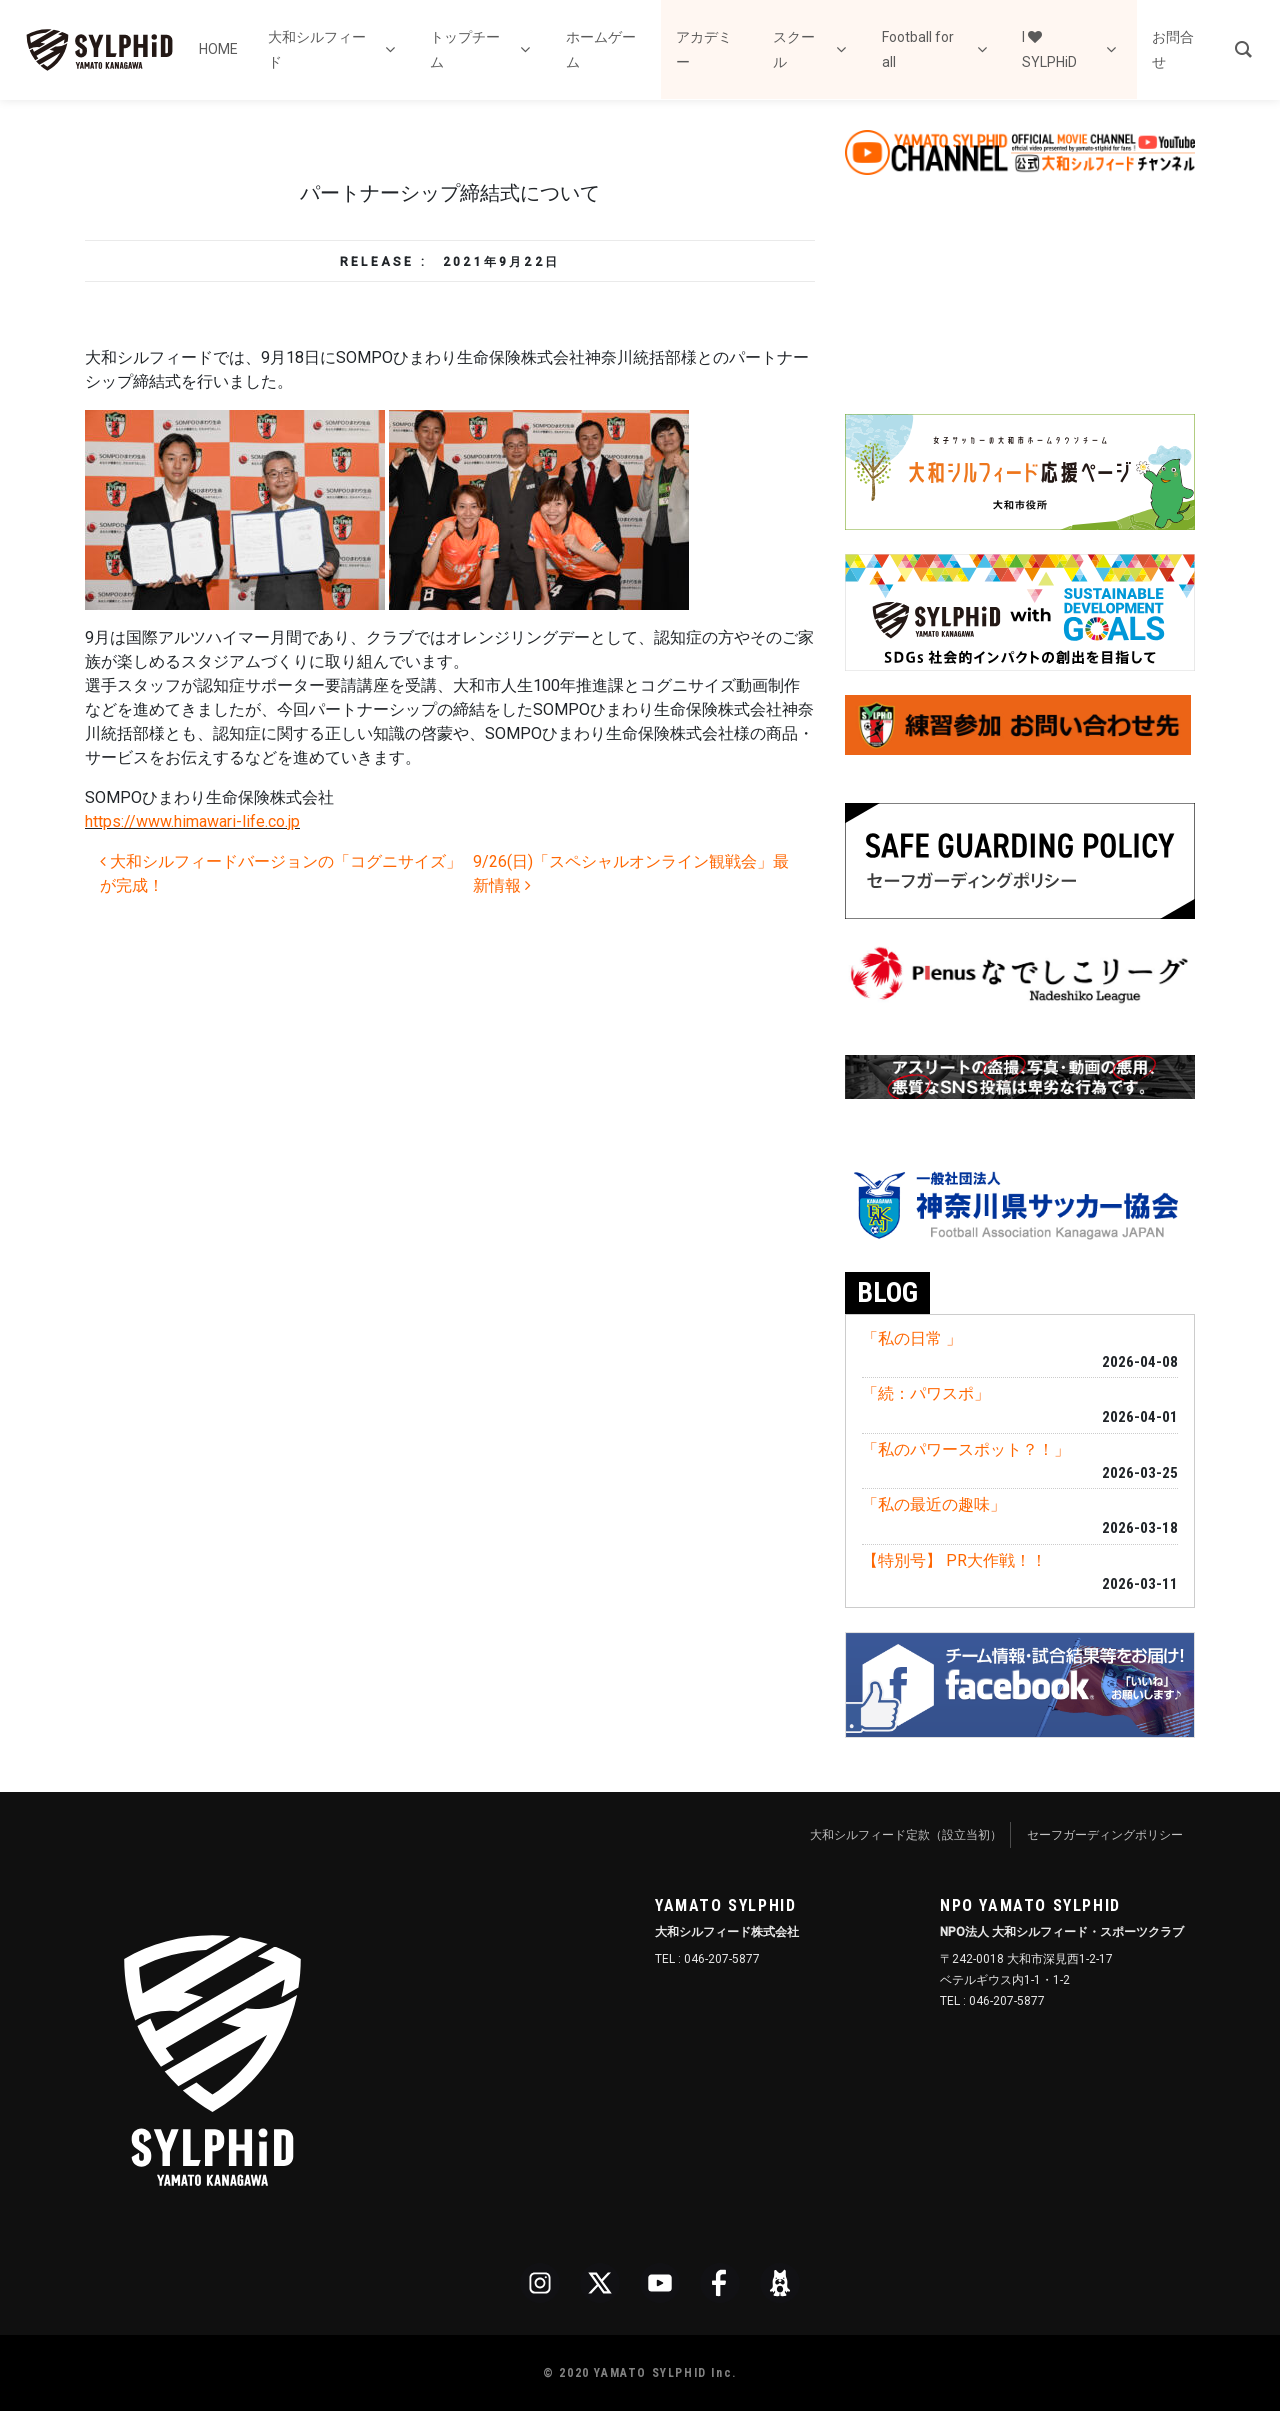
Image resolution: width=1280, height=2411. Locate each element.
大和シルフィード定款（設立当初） (906, 1835)
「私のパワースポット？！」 (966, 1449)
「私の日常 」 (912, 1338)
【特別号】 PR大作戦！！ (954, 1560)
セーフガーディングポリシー (1105, 1835)
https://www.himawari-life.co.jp (192, 821)
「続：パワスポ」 (926, 1393)
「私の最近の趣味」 (934, 1504)
